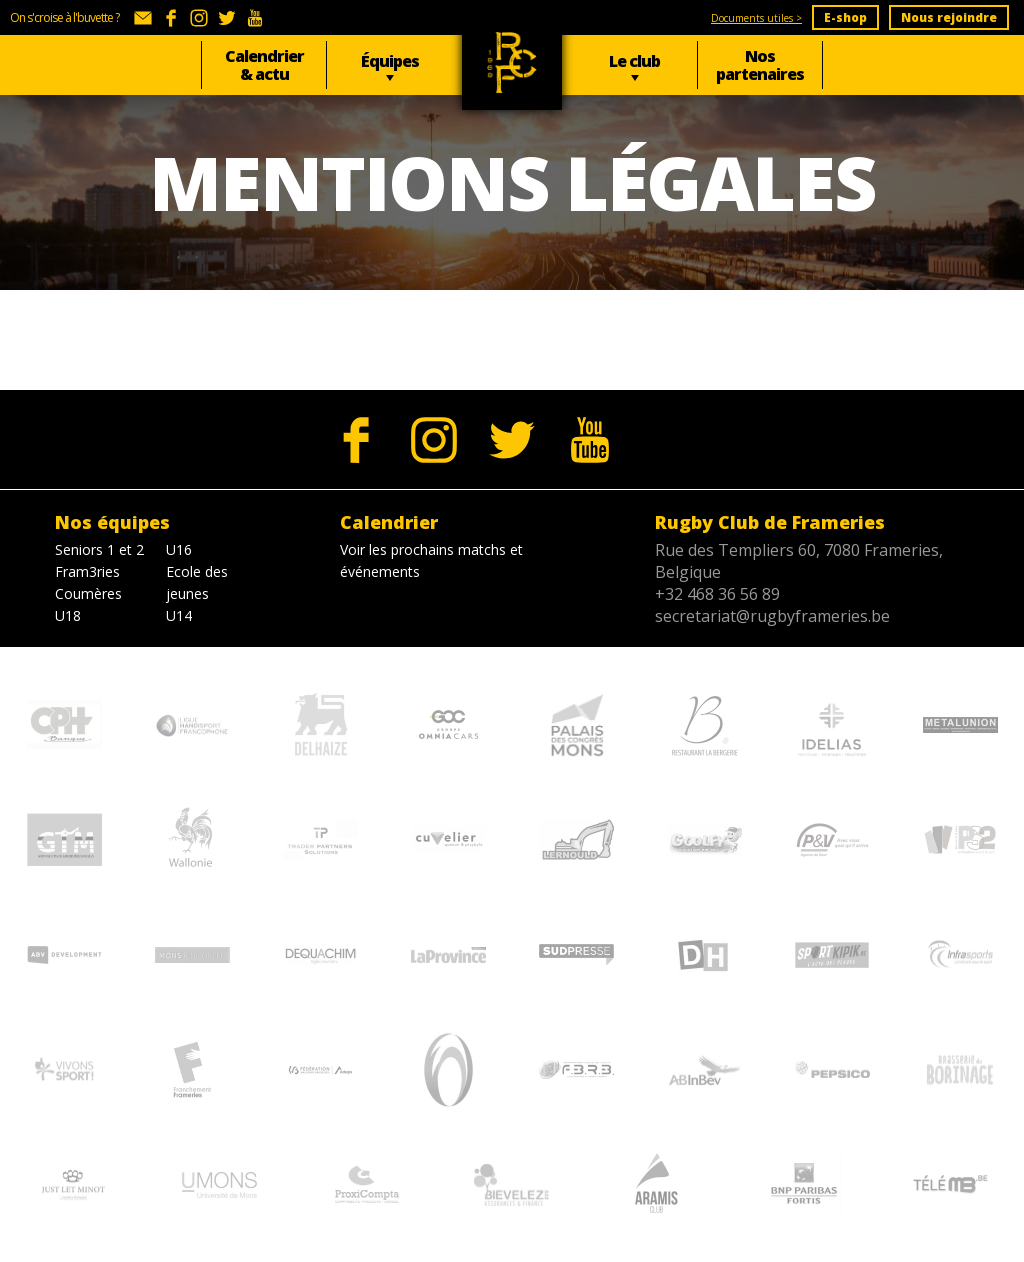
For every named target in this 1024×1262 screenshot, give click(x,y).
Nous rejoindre (949, 17)
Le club (634, 61)
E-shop (845, 17)
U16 (179, 549)
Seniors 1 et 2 (99, 549)
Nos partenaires (760, 65)
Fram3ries (87, 571)
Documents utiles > (756, 18)
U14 (179, 615)
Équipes (390, 61)
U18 (68, 615)
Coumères (88, 593)
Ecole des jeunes (197, 582)
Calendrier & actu (264, 65)
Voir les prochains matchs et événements (431, 560)
